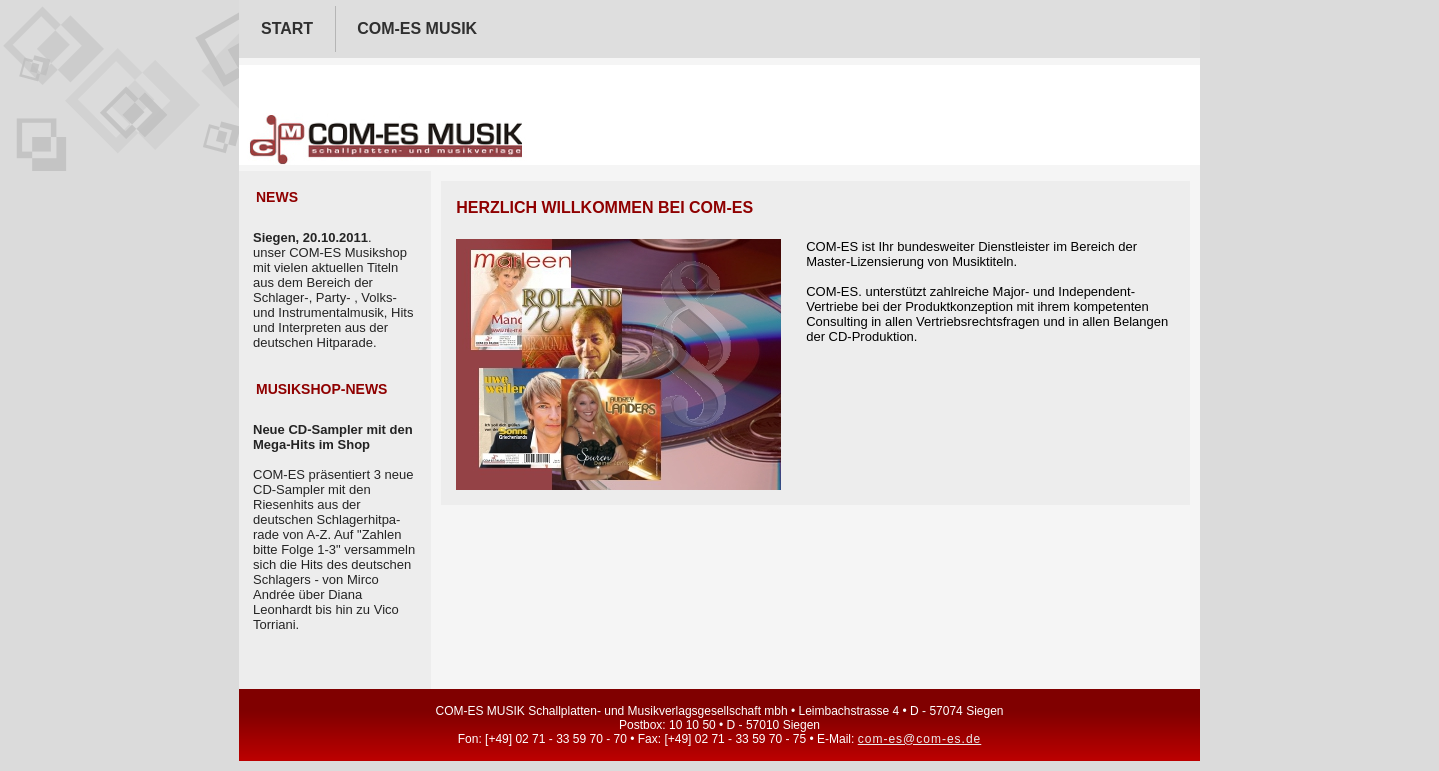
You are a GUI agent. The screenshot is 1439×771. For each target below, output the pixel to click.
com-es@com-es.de (920, 739)
